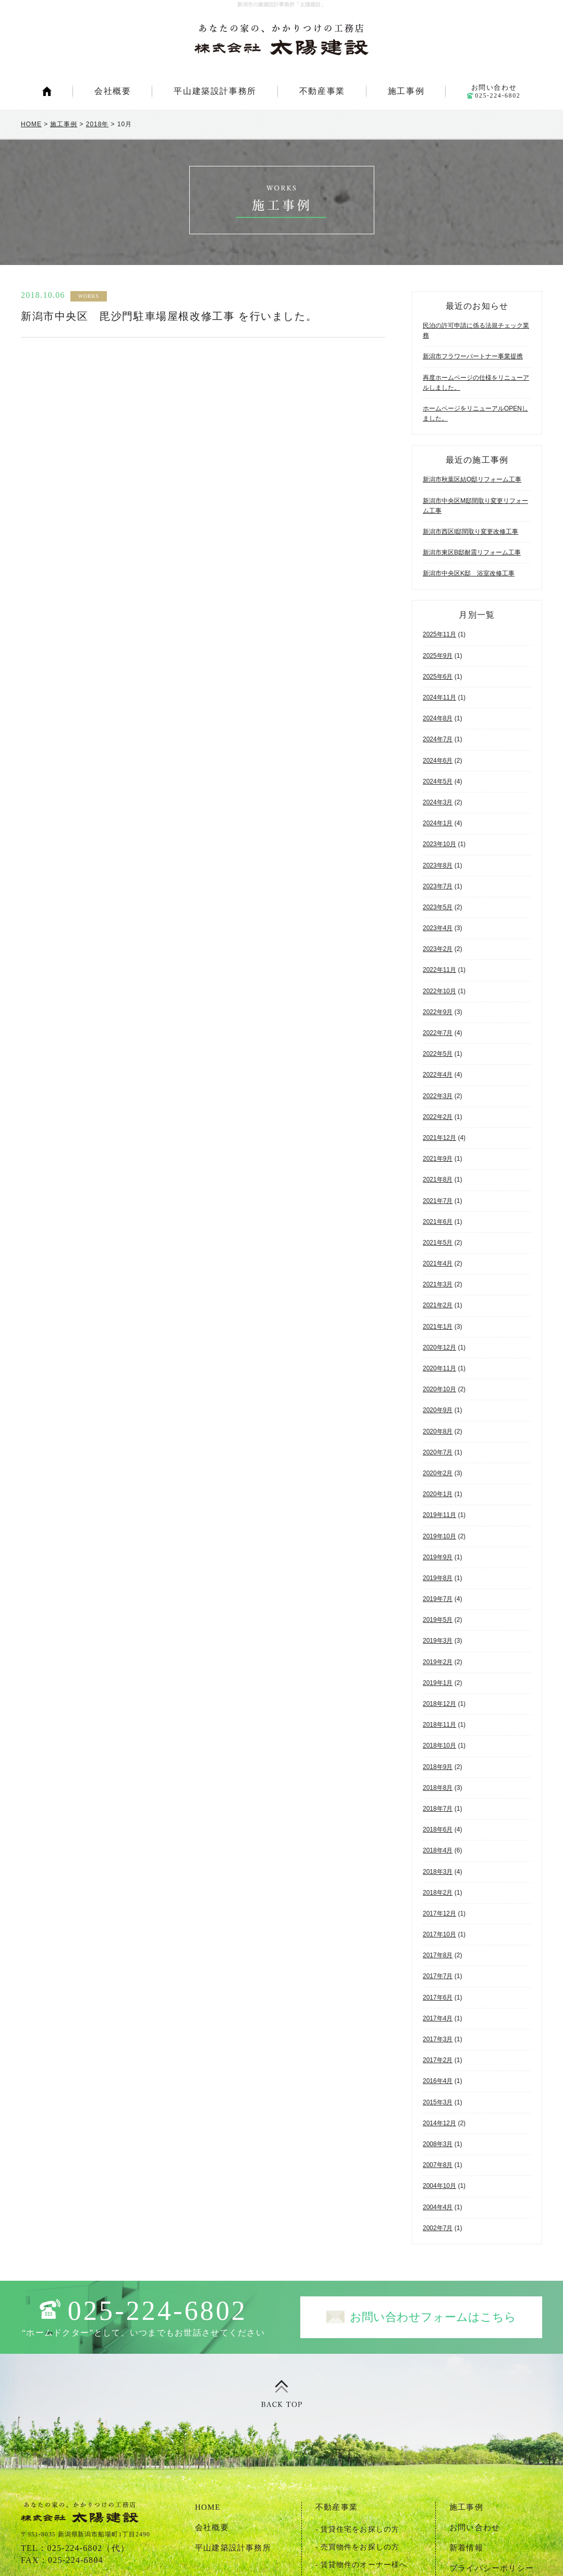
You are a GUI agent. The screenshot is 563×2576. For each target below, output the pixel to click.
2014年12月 (439, 2123)
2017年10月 (439, 1934)
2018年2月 (437, 1892)
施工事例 (406, 91)
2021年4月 (437, 1263)
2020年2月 (437, 1473)
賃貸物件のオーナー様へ (364, 2565)
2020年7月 (437, 1452)
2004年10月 (439, 2185)
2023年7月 (437, 886)
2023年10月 (439, 844)
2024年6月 (437, 760)
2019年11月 (439, 1515)
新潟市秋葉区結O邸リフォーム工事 (472, 479)
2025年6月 (437, 676)
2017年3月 (437, 2039)
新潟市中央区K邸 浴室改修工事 (469, 573)
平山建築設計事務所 (215, 91)
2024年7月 (437, 739)
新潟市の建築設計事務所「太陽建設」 (281, 39)
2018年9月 (437, 1767)
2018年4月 (437, 1850)
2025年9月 (437, 655)
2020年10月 (439, 1389)
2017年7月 (437, 1976)
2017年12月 (439, 1913)
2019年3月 (437, 1640)
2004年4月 (437, 2207)
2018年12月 (439, 1703)
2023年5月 (437, 907)
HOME (47, 91)
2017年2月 (437, 2060)
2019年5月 (437, 1619)
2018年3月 (437, 1871)
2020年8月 (437, 1431)
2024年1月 (437, 823)
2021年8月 (437, 1179)
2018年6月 (437, 1829)
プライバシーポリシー (491, 2568)
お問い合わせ (493, 91)
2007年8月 (437, 2165)
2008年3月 (437, 2144)
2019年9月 (437, 1557)
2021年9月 (437, 1158)
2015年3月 (437, 2102)
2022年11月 (439, 969)
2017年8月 (437, 1955)
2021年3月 (437, 1284)
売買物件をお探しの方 (360, 2547)
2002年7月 (437, 2228)
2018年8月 (437, 1787)
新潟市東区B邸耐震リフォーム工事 (472, 552)
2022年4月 (437, 1074)
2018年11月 (439, 1724)
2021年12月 (439, 1137)
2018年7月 (437, 1808)
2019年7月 (437, 1599)
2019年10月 (439, 1536)
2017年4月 (437, 2018)
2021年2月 (437, 1305)
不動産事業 (322, 91)
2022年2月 (437, 1117)
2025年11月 (439, 634)
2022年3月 (437, 1096)
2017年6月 (437, 1997)
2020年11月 (439, 1368)
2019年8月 (437, 1578)
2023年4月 (437, 928)
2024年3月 (437, 802)
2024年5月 (437, 781)
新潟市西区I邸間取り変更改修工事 (470, 531)
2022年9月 (437, 1012)
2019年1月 (437, 1683)
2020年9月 (437, 1410)
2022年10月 (439, 991)
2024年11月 (439, 697)
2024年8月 (437, 718)
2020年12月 (439, 1347)
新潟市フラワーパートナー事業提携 (473, 356)
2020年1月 (437, 1494)
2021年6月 (437, 1221)
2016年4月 (437, 2081)
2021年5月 (437, 1242)
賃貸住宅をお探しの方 (360, 2529)
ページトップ (281, 2394)
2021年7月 (437, 1201)
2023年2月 (437, 949)
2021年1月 (437, 1326)
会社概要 (112, 91)
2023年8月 (437, 865)
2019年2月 (437, 1662)
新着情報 (466, 2548)
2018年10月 (439, 1745)
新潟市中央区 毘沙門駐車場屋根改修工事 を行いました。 (169, 316)
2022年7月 (437, 1033)
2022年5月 (437, 1053)
